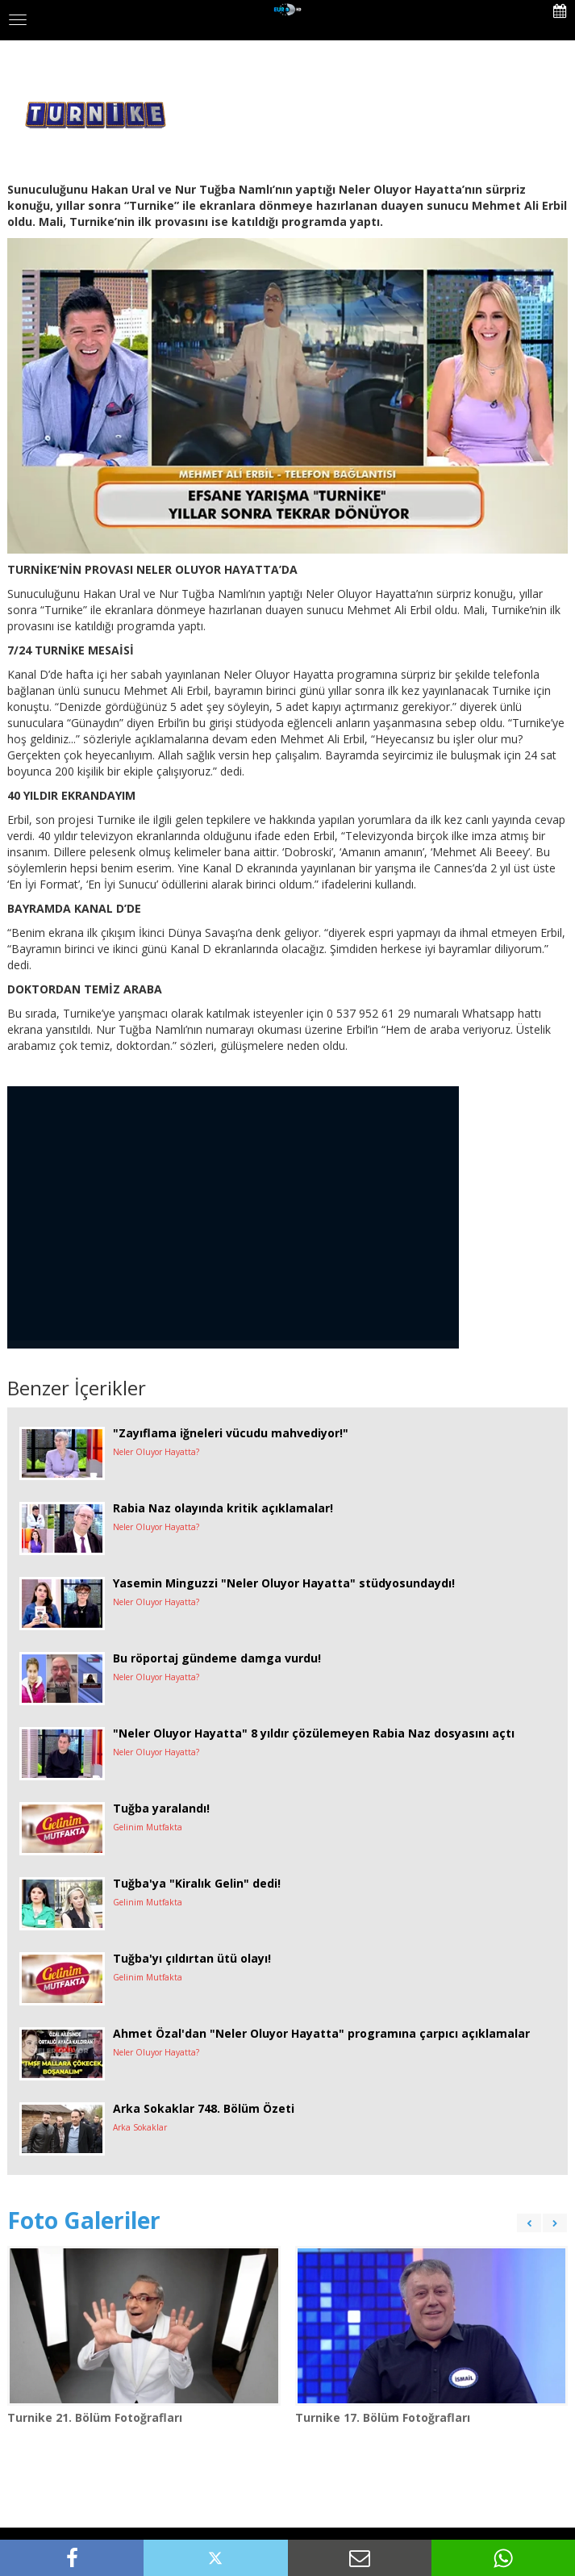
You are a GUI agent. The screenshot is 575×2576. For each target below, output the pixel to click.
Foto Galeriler (83, 2220)
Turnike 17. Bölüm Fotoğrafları (382, 2417)
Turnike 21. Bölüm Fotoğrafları (94, 2417)
